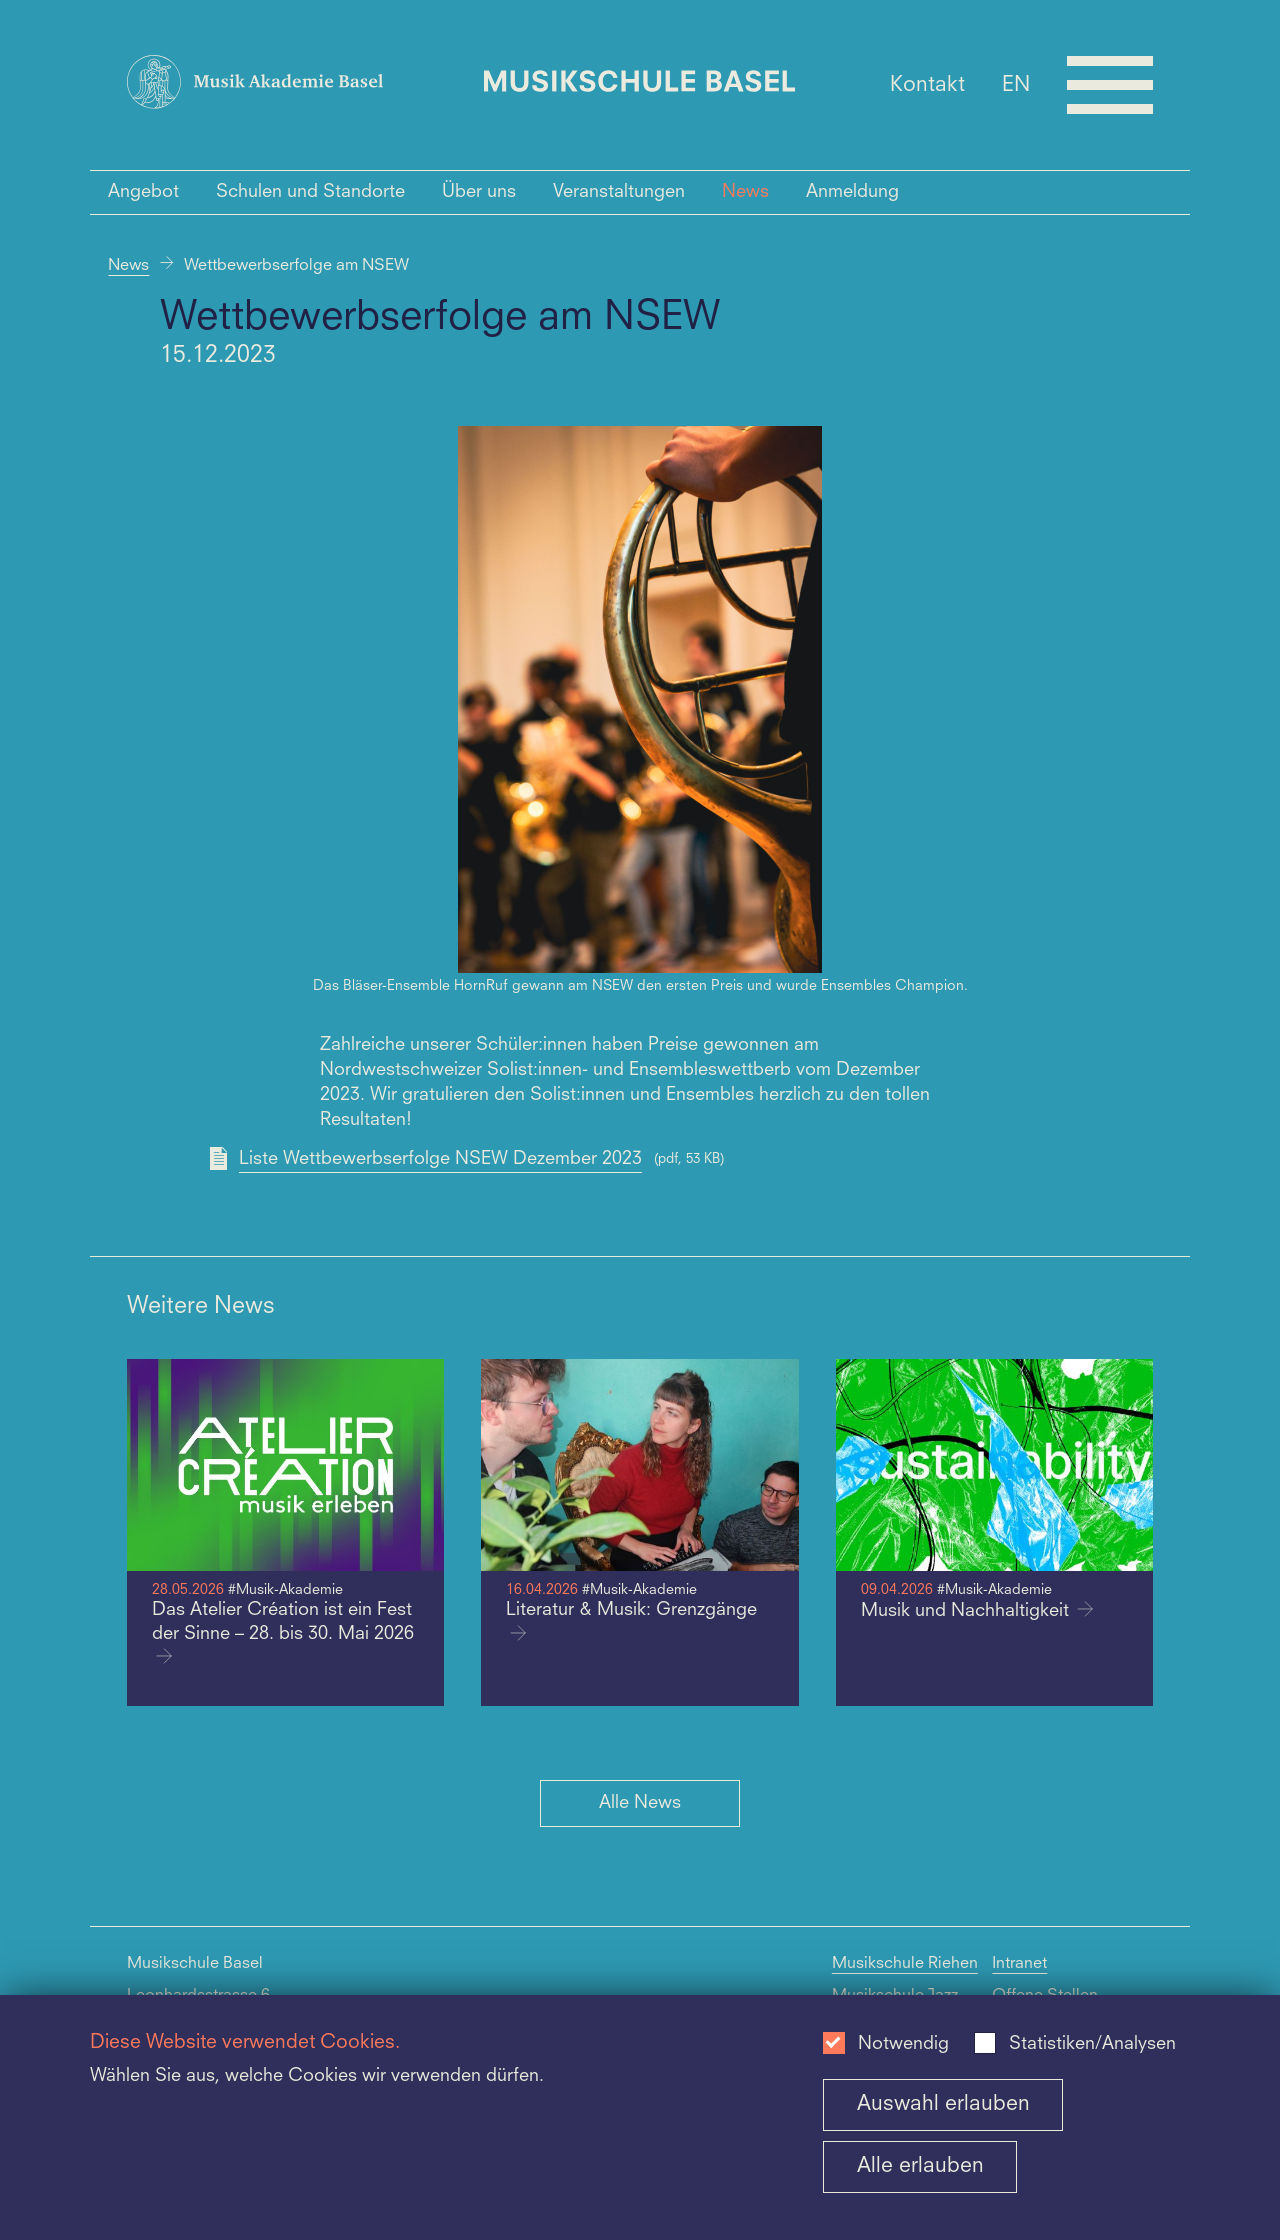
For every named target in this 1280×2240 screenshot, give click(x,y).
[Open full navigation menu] (1110, 85)
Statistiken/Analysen (1092, 2044)
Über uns (479, 192)
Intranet (1019, 1964)
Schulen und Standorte (310, 192)
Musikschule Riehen (905, 1964)
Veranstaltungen (619, 192)
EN (1016, 84)
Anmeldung (852, 192)
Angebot (143, 192)
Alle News (640, 1803)
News (745, 192)
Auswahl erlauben (943, 2104)
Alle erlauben (920, 2166)
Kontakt (927, 84)
